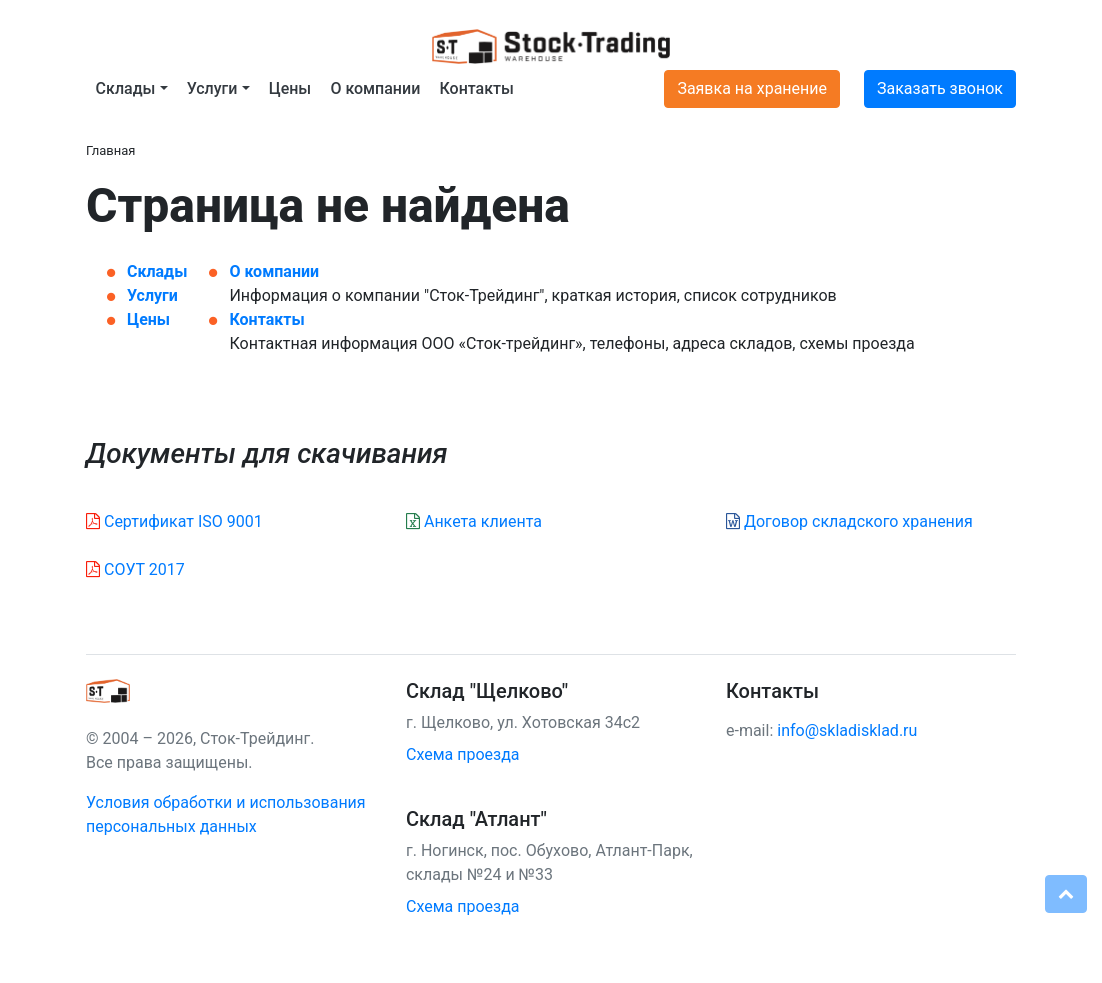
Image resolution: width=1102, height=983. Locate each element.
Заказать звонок (940, 88)
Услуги (152, 295)
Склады (157, 271)
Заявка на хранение (752, 88)
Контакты (476, 88)
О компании (375, 88)
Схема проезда (463, 754)
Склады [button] (126, 88)
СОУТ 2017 (135, 569)
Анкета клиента (474, 521)
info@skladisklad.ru (847, 730)
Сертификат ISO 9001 (174, 521)
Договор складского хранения (849, 521)
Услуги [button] (212, 88)
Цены (290, 88)
